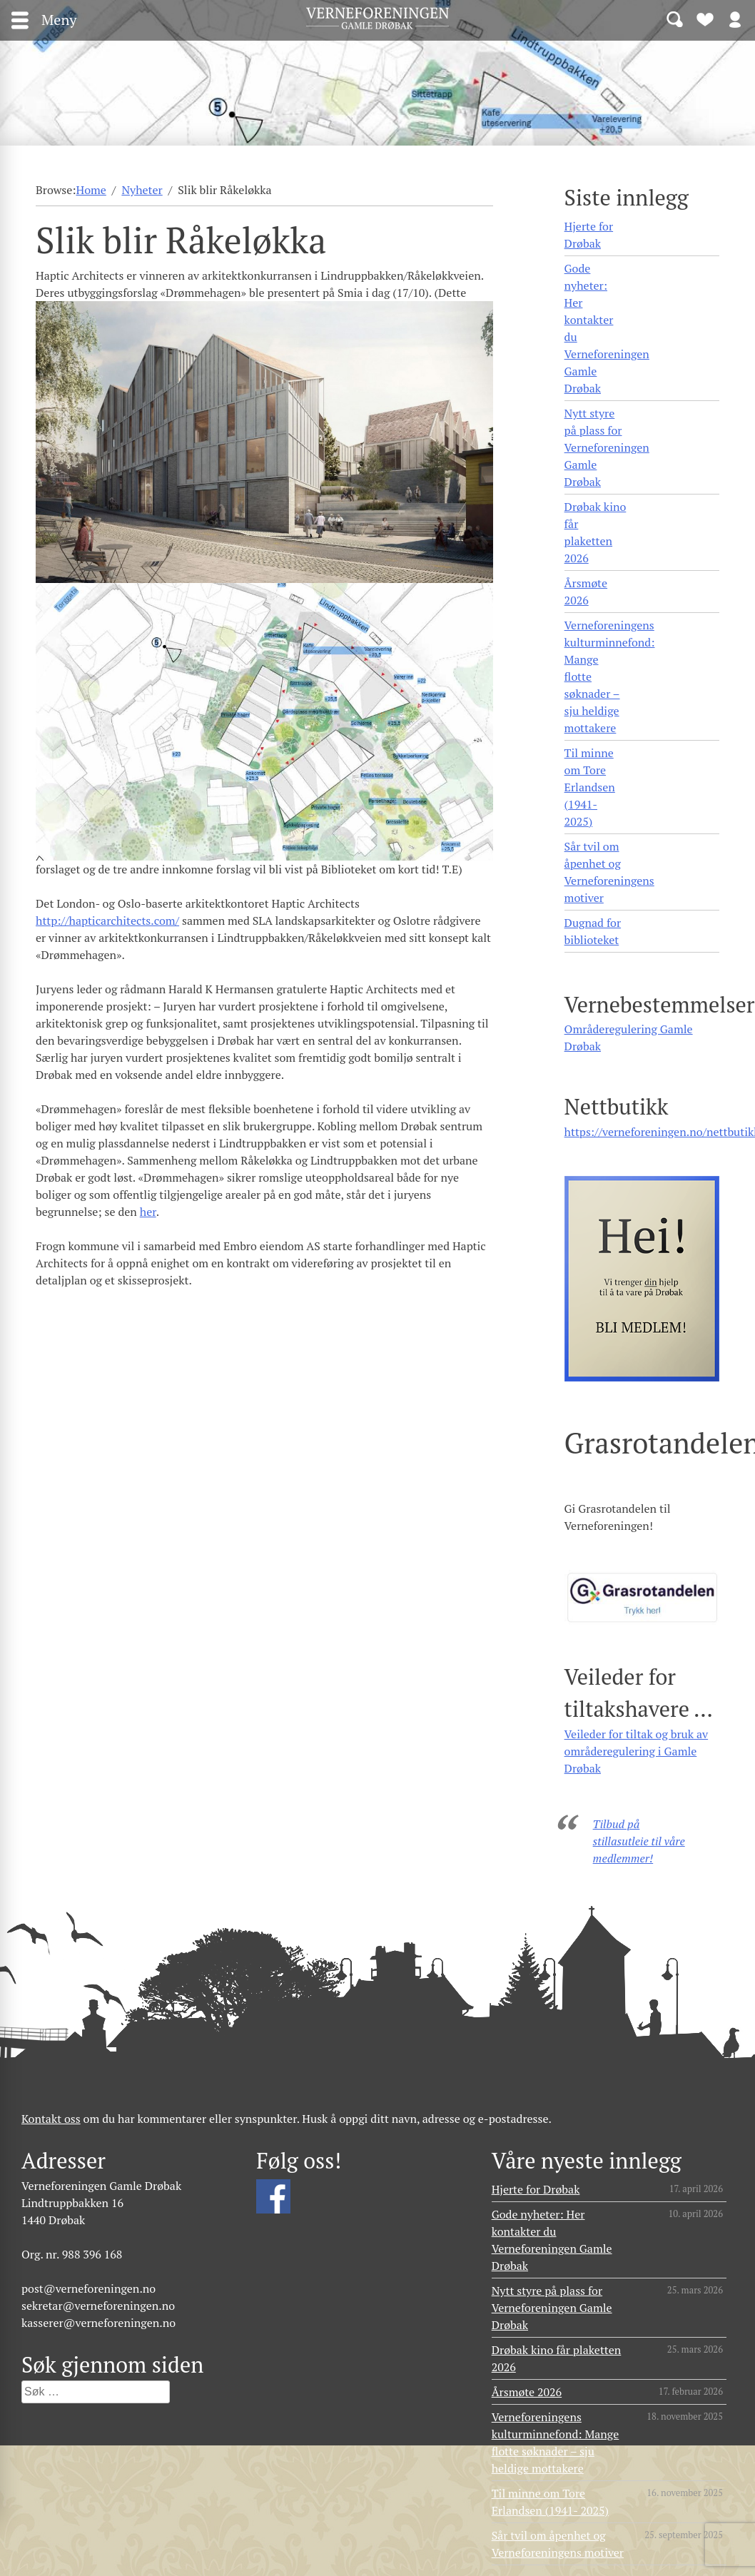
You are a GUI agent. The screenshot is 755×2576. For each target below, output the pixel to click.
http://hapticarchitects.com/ (107, 920)
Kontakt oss (51, 2118)
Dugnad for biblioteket (592, 931)
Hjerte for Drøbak (589, 234)
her (148, 1211)
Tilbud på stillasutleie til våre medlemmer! (639, 1841)
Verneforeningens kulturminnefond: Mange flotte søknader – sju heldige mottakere (609, 676)
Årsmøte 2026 (585, 591)
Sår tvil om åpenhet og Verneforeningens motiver (609, 872)
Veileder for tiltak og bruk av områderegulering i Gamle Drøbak (636, 1751)
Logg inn (735, 18)
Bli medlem (705, 18)
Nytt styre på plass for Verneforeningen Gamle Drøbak (606, 447)
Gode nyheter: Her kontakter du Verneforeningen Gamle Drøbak (606, 328)
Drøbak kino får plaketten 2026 (595, 532)
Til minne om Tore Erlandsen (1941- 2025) (589, 787)
